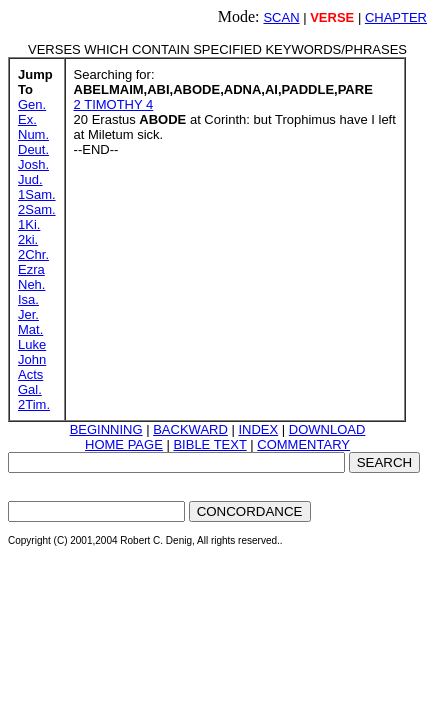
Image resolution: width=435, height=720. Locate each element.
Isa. (28, 299)
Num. (33, 134)
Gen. (32, 104)
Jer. (28, 314)
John (32, 359)
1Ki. (29, 224)
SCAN (281, 17)
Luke (32, 344)
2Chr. (33, 254)
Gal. (30, 389)
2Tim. (34, 404)
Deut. (33, 149)
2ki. (28, 239)
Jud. (30, 179)
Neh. (31, 284)
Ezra (31, 269)
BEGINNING (106, 429)
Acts (30, 374)
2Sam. (37, 209)
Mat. (30, 329)
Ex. (27, 119)
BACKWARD (190, 429)
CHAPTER (396, 17)
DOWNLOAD (327, 429)
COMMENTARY (303, 444)
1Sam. (37, 194)
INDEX (258, 429)
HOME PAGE (124, 444)
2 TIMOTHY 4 (114, 104)
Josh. (33, 164)
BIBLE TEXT (209, 444)
